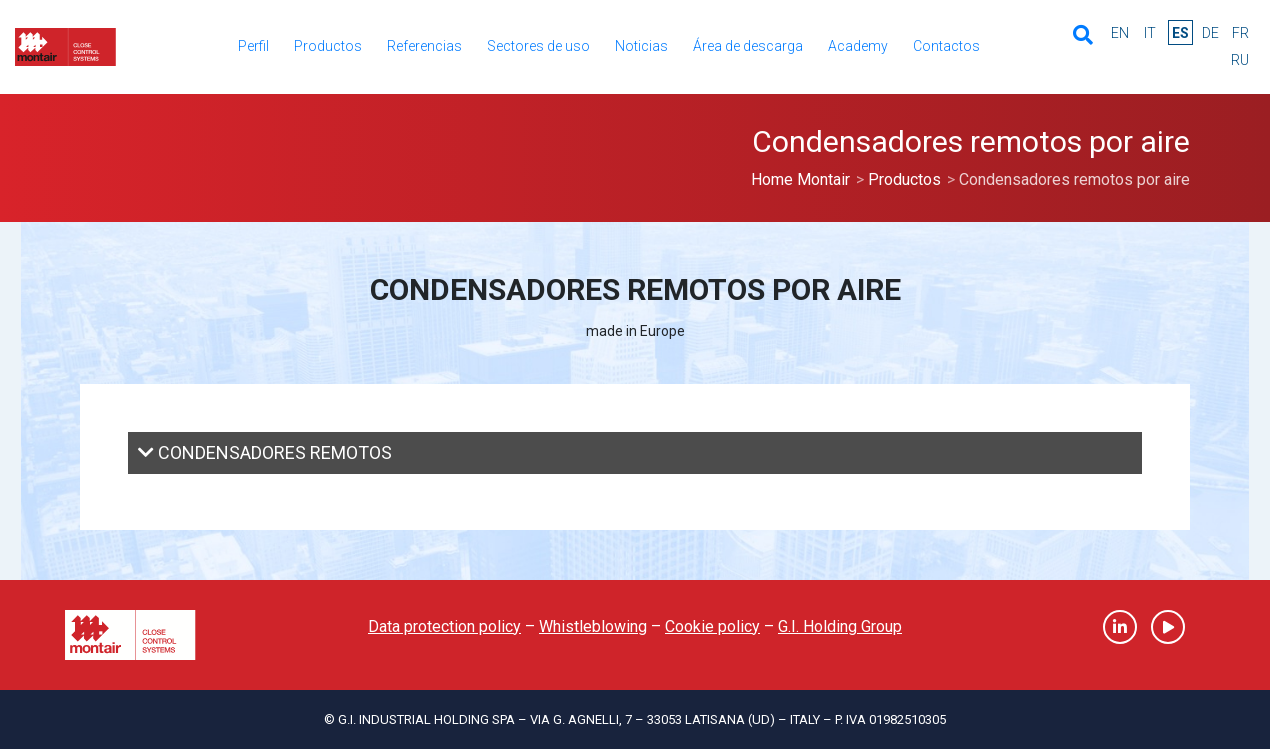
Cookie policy (712, 626)
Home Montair (800, 179)
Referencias (424, 46)
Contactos (946, 46)
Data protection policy (444, 626)
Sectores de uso (538, 46)
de (1210, 33)
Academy (858, 46)
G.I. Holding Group (840, 626)
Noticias (641, 46)
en (1120, 33)
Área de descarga (748, 46)
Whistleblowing (593, 626)
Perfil (253, 46)
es (1180, 33)
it (1150, 33)
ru (1240, 60)
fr (1240, 33)
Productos (328, 46)
